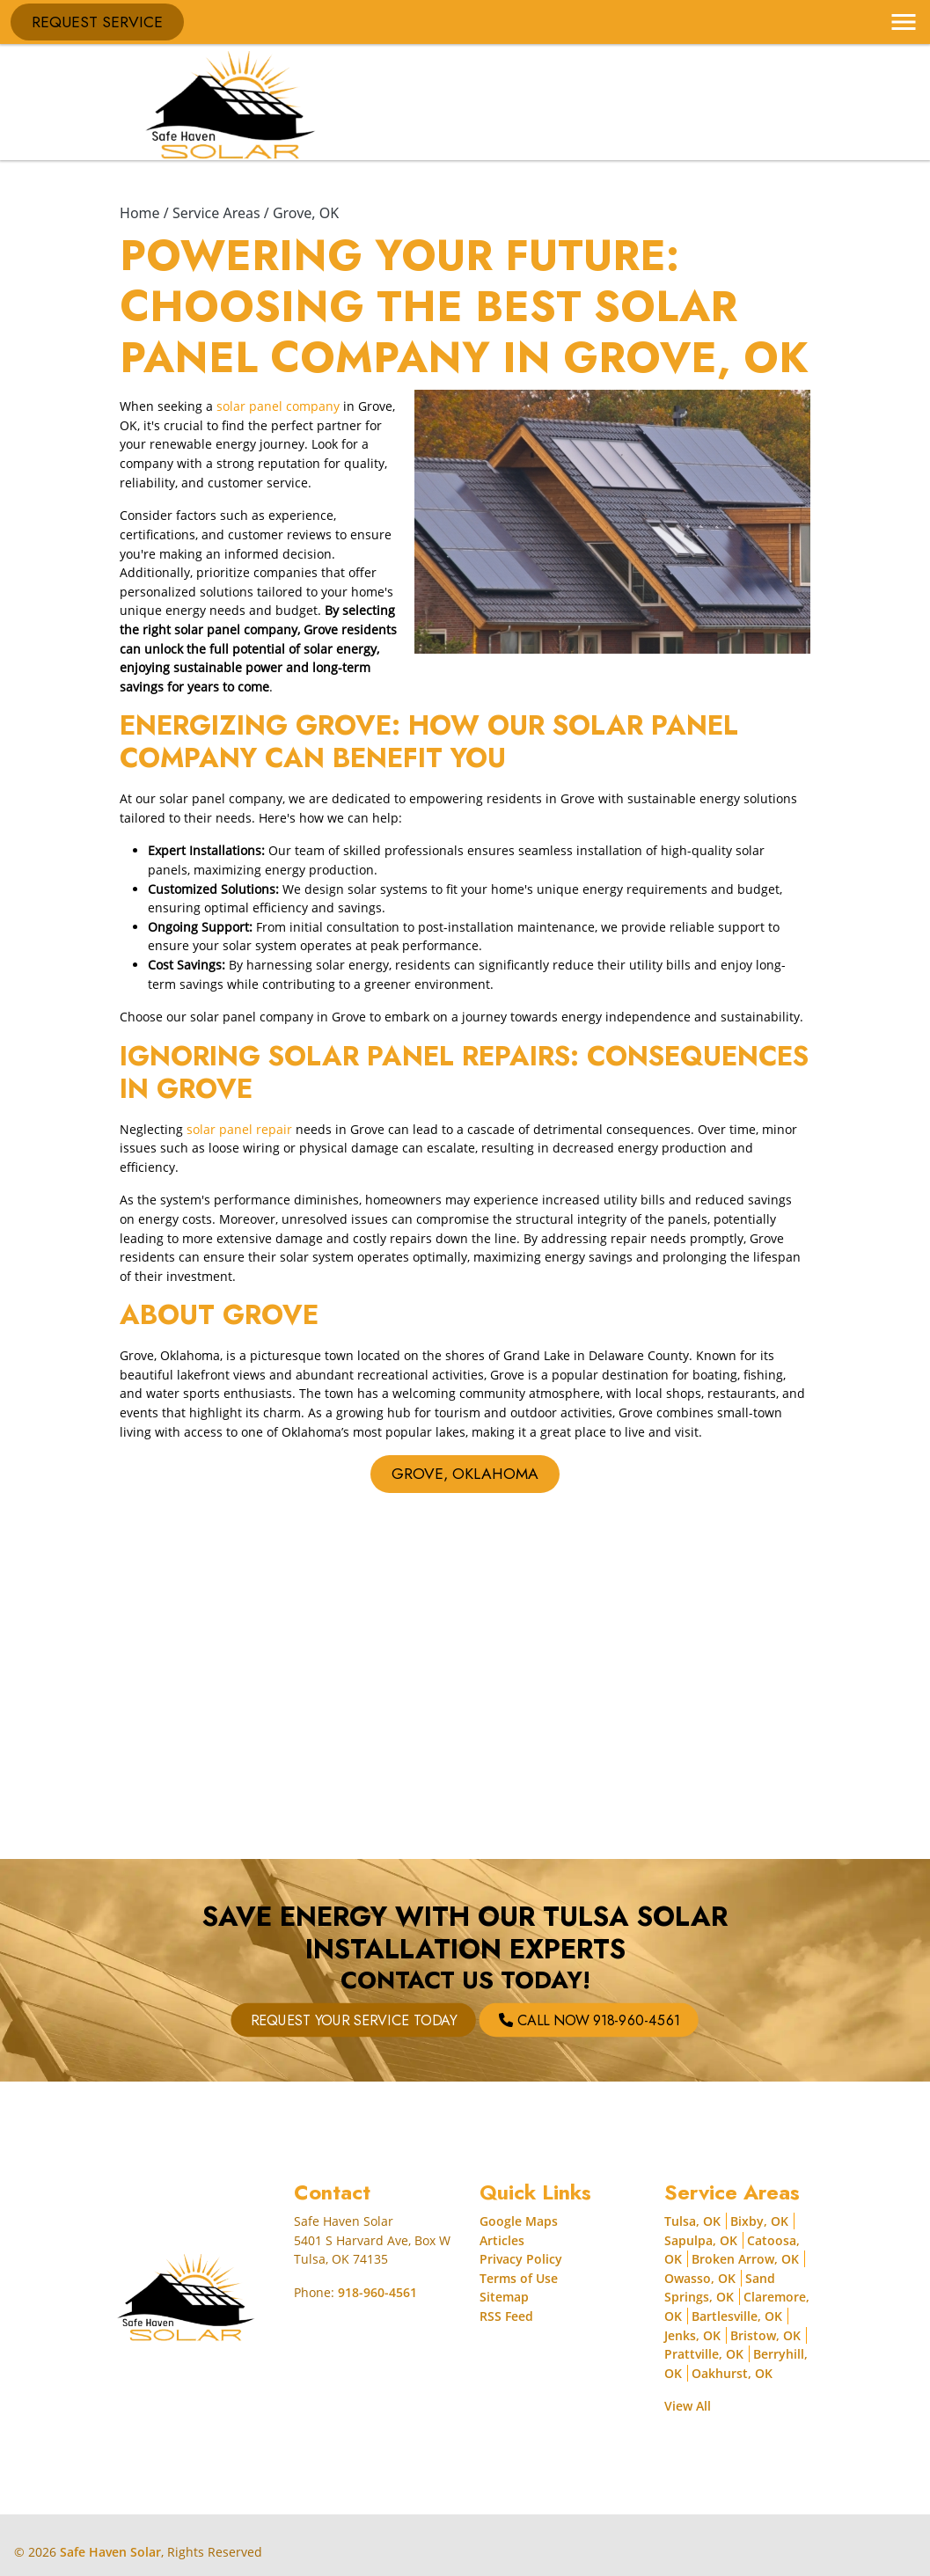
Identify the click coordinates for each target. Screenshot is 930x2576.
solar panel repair (239, 1129)
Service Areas (216, 213)
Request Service (97, 22)
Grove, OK (306, 213)
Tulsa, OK (692, 2221)
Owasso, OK (700, 2278)
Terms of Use (519, 2278)
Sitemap (504, 2296)
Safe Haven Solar (110, 2551)
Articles (502, 2240)
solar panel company (278, 406)
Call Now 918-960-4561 (502, 2020)
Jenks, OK (692, 2335)
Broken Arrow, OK (745, 2258)
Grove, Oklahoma (465, 1473)
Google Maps (519, 2221)
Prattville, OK (703, 2353)
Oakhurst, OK (732, 2373)
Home (140, 213)
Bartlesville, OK (737, 2316)
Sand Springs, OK (719, 2288)
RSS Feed (506, 2316)
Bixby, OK (759, 2221)
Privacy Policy (521, 2258)
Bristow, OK (765, 2335)
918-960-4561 (377, 2292)
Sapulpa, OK (700, 2240)
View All (687, 2405)
